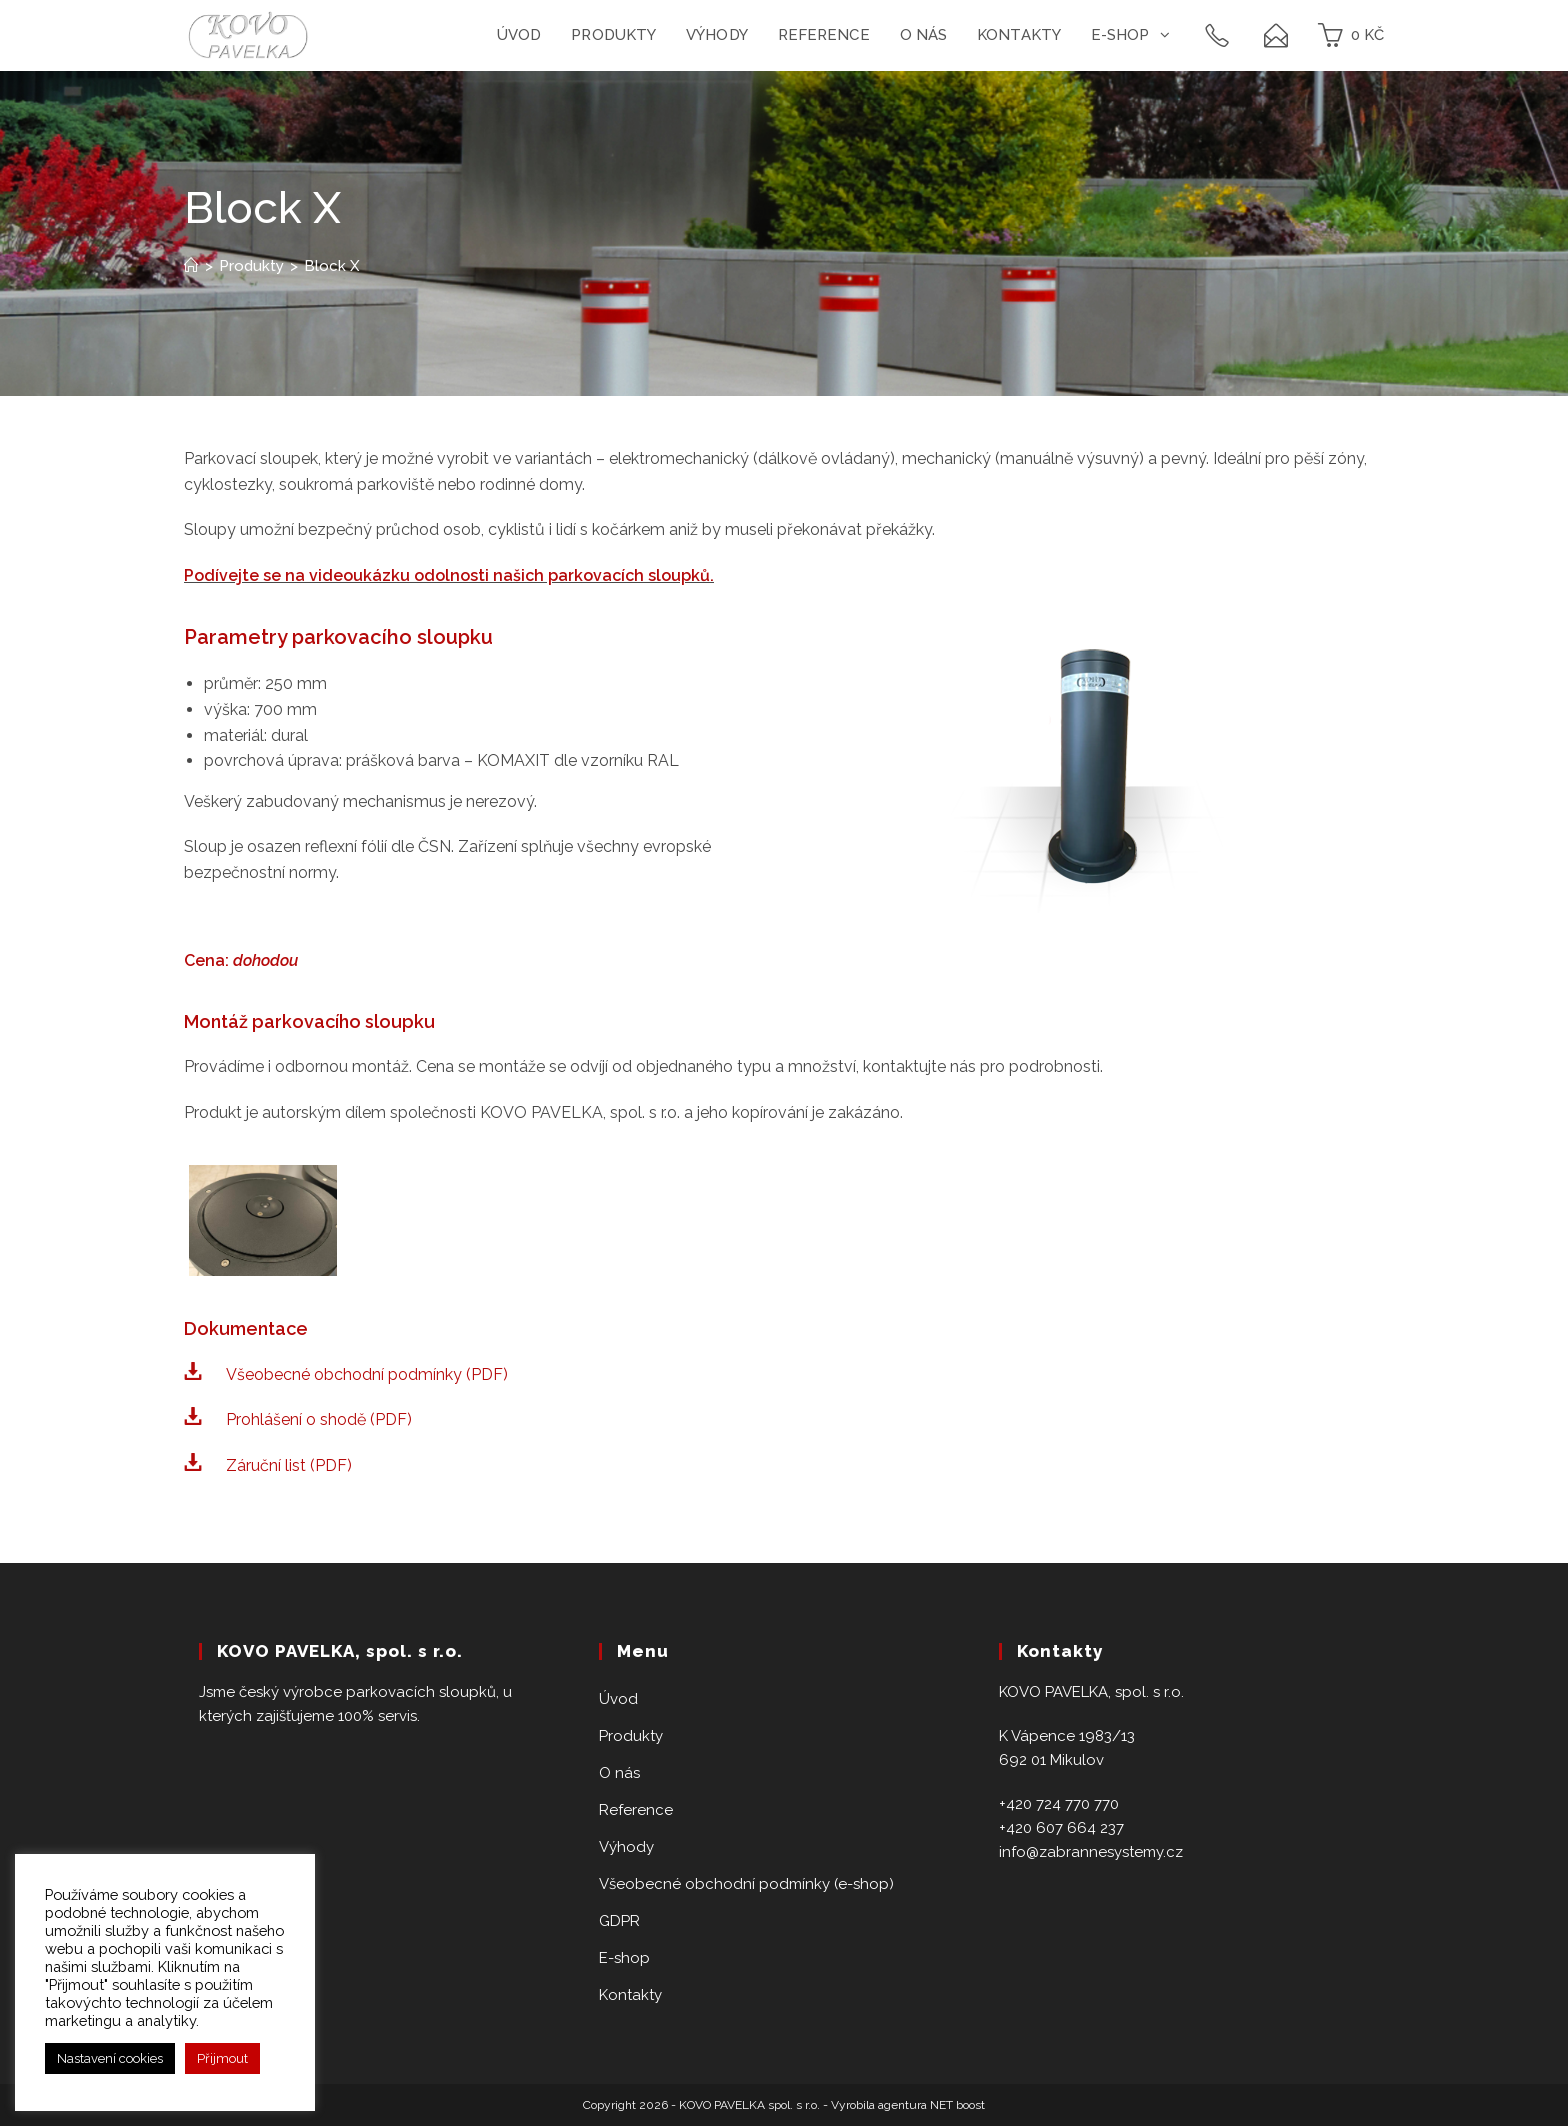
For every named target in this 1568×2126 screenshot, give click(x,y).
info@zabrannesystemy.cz (1091, 1852)
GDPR (619, 1921)
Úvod (618, 1699)
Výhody (626, 1847)
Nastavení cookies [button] (110, 2058)
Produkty (631, 1736)
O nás (619, 1773)
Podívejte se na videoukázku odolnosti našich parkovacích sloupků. (449, 575)
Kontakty (630, 1995)
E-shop (624, 1958)
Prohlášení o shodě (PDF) (319, 1419)
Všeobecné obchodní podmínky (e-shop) (746, 1884)
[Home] (191, 266)
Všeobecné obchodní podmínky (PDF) (367, 1374)
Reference (636, 1810)
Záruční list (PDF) (289, 1465)
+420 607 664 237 (1061, 1828)
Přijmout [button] (222, 2058)
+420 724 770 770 (1059, 1804)
